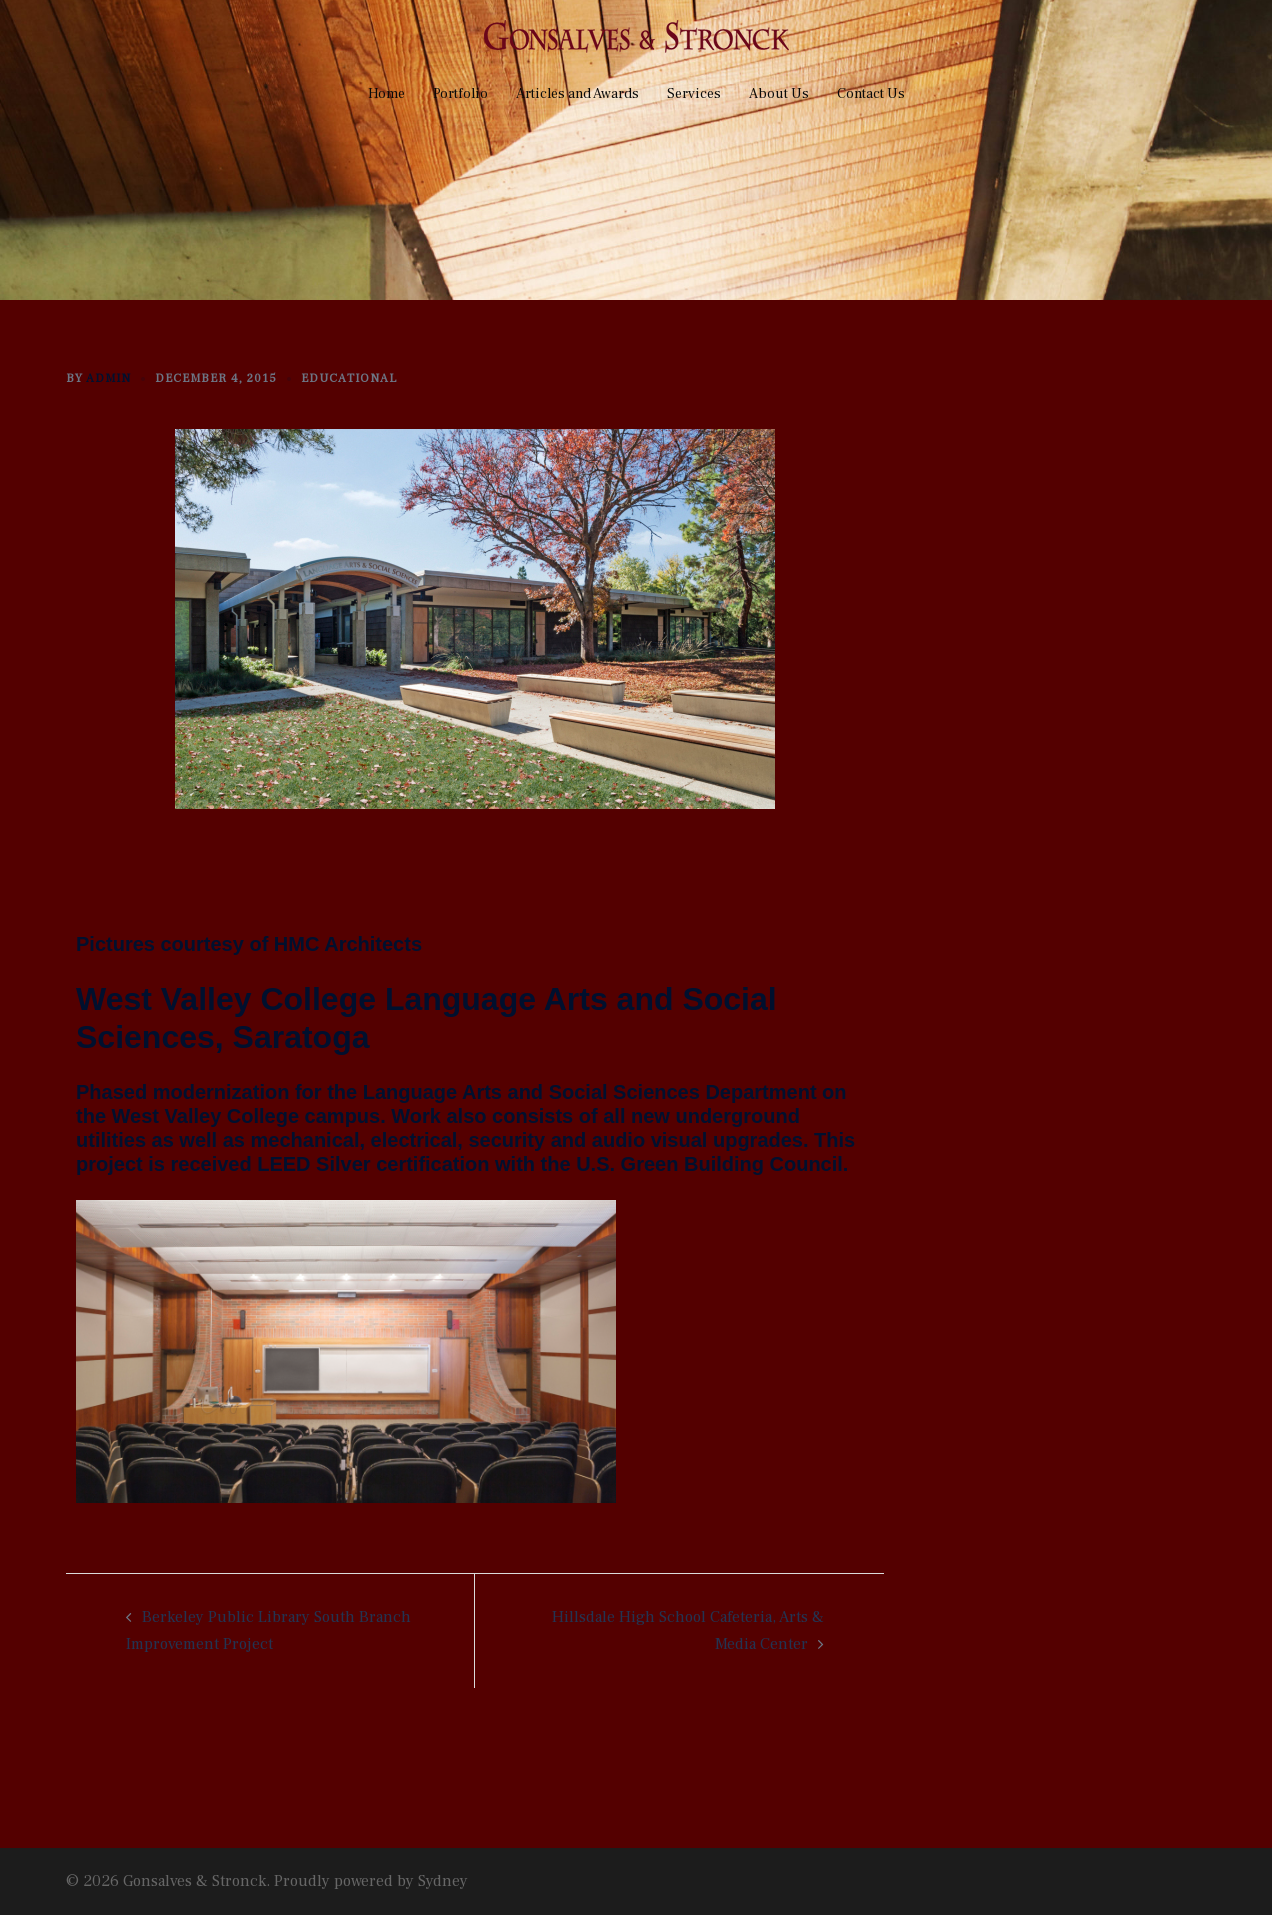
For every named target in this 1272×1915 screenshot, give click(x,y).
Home (386, 94)
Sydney (443, 1881)
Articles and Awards (577, 94)
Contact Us (871, 94)
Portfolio (460, 94)
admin (108, 378)
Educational (349, 378)
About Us (779, 94)
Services (694, 94)
